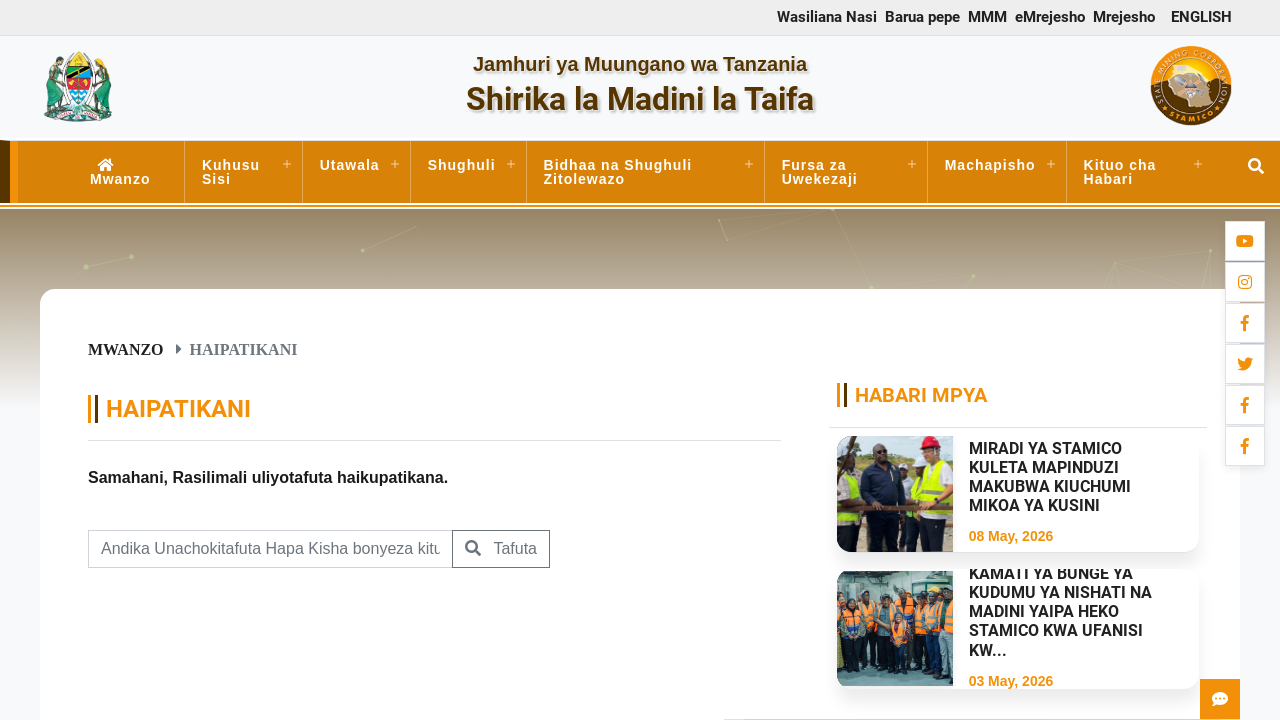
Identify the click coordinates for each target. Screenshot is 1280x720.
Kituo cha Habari (1120, 172)
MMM (987, 17)
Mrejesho (1124, 17)
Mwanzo (120, 172)
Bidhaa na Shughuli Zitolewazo (618, 172)
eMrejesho (1050, 17)
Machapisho (990, 165)
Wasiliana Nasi (827, 17)
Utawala (350, 165)
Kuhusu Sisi (231, 172)
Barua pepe (922, 17)
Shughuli (462, 165)
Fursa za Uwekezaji (820, 172)
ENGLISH (1201, 17)
